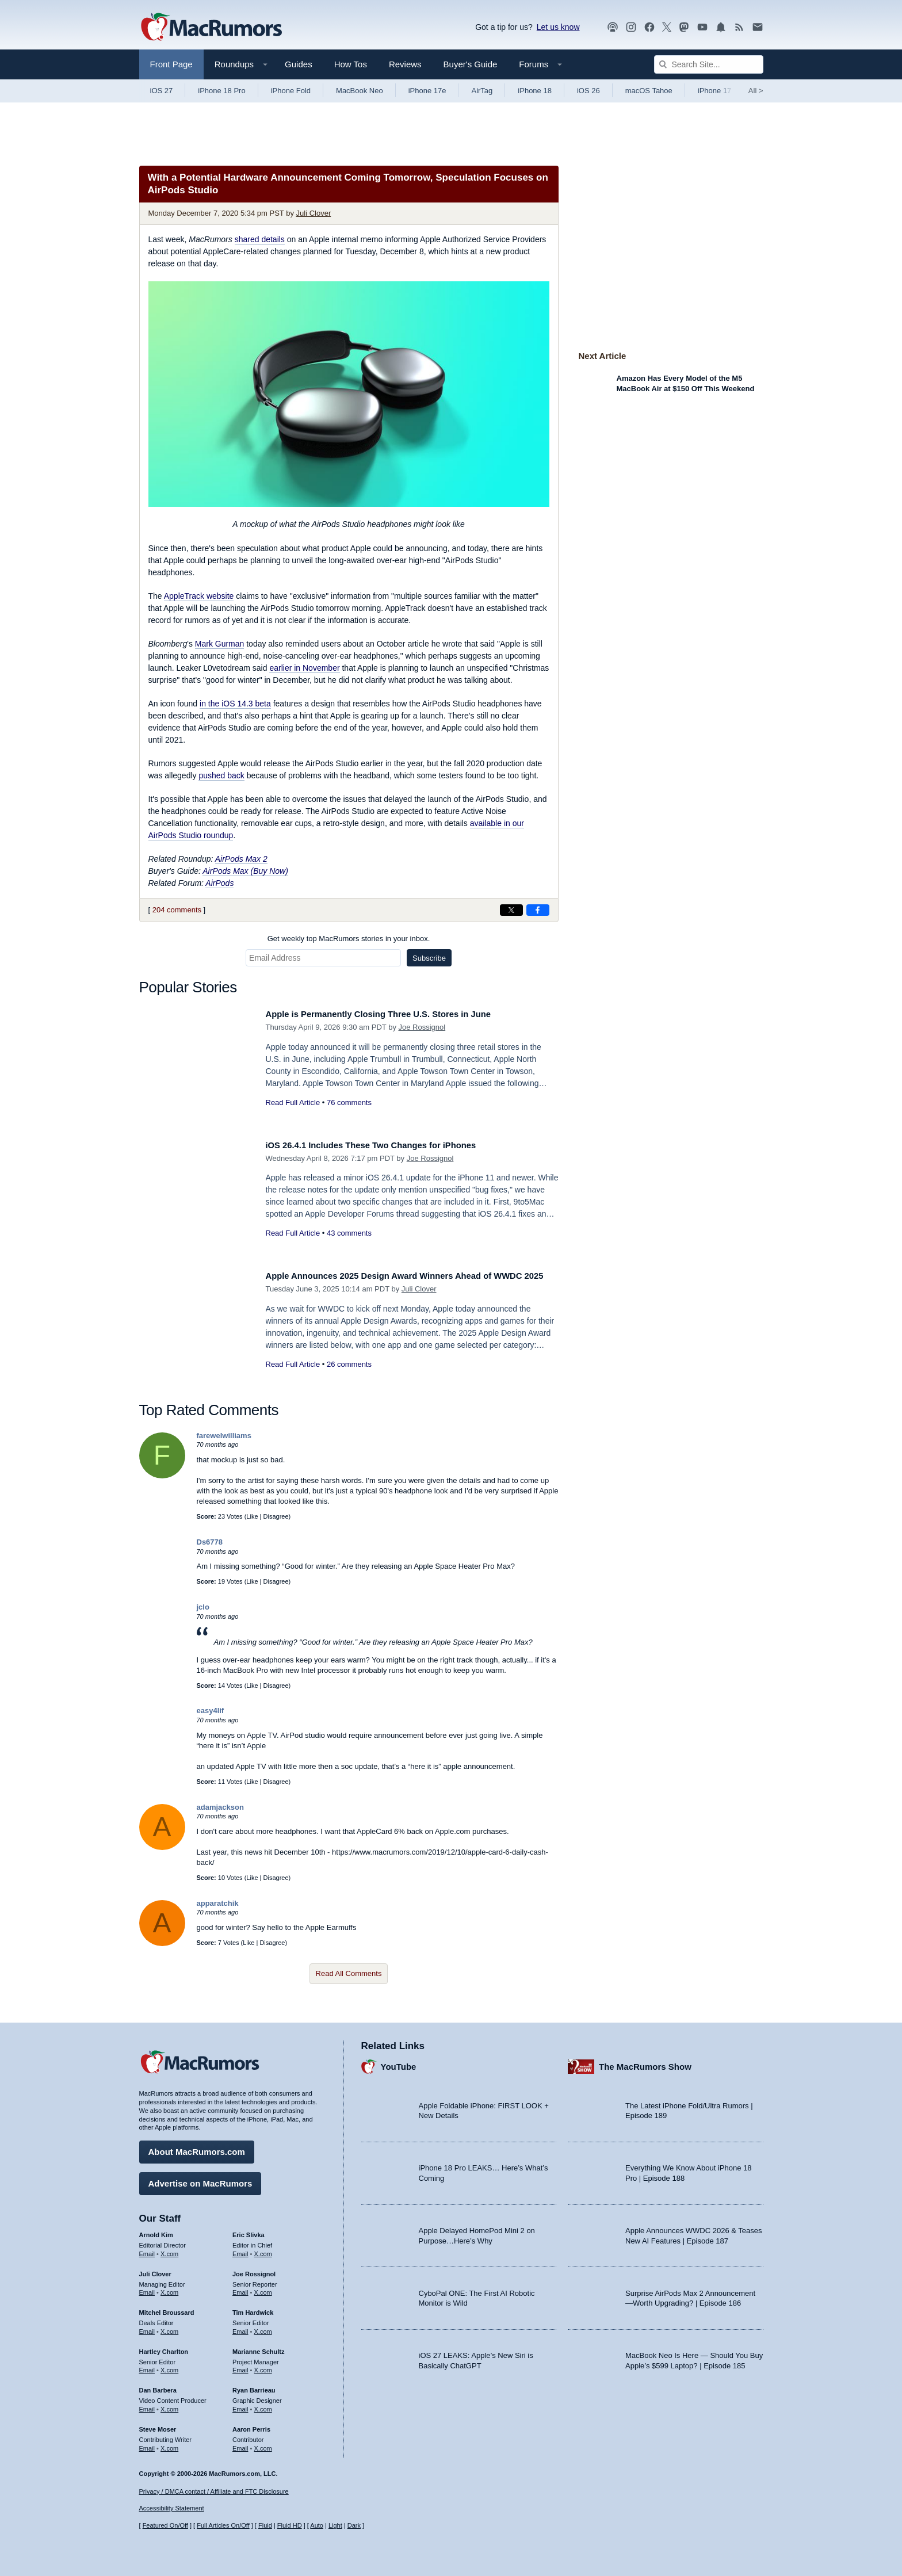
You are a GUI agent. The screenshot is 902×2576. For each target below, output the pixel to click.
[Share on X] (511, 910)
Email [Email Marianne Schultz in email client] (240, 2366)
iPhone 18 (535, 90)
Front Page (171, 64)
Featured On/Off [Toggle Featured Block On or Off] (165, 2526)
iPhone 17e (427, 90)
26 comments (349, 1377)
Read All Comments (349, 1973)
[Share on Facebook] (537, 910)
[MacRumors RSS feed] (739, 27)
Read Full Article (293, 1102)
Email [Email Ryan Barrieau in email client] (240, 2405)
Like (252, 1516)
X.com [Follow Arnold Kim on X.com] (169, 2249)
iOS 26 (588, 90)
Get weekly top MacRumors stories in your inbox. (348, 938)
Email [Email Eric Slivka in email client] (240, 2249)
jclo (203, 1607)
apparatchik (218, 1903)
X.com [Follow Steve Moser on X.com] (169, 2444)
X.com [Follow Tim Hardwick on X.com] (263, 2327)
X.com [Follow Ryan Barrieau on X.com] (263, 2405)
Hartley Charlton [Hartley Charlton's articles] (164, 2347)
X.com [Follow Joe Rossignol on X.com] (263, 2288)
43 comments (349, 1233)
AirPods (219, 883)
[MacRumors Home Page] (211, 27)
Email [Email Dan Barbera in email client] (147, 2405)
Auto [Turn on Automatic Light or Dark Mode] (316, 2526)
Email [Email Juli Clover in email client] (147, 2288)
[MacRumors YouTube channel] (702, 27)
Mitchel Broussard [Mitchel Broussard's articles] (166, 2308)
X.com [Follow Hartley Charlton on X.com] (169, 2366)
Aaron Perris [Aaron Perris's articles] (251, 2425)
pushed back (221, 775)
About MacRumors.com (196, 2148)
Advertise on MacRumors (200, 2179)
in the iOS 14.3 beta (235, 703)
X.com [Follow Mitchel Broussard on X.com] (169, 2327)
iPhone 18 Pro (221, 90)
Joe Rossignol (422, 1027)
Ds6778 (210, 1542)
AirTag (481, 90)
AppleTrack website (199, 596)
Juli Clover (313, 213)
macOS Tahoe (648, 90)
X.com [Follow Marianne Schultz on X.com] (263, 2366)
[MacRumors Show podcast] (612, 27)
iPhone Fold (291, 90)
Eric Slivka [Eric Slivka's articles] (248, 2230)
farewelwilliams (224, 1435)
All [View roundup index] (755, 90)
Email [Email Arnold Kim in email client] (147, 2249)
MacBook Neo (359, 90)
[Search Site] (708, 64)
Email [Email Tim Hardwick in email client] (240, 2327)
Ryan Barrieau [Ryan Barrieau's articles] (254, 2386)
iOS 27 (161, 90)
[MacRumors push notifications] (721, 27)
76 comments (349, 1102)
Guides (298, 64)
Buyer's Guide (471, 64)
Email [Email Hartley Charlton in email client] (147, 2366)
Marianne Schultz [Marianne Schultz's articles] (258, 2347)
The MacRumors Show (645, 2062)
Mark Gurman (219, 643)
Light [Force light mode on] (335, 2526)
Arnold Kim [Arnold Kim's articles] (156, 2230)
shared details (260, 239)
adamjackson (220, 1807)
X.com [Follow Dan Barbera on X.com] (169, 2405)
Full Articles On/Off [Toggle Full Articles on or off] (223, 2526)
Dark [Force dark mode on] (354, 2526)
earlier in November (304, 667)
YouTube (398, 2062)
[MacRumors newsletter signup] (757, 27)
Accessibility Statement (171, 2508)
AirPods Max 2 (241, 858)
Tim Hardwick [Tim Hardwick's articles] (252, 2308)
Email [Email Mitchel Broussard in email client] (147, 2327)
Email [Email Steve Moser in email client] (147, 2444)
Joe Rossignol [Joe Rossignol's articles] (254, 2270)
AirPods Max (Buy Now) (245, 871)
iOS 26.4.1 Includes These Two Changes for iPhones (387, 1145)
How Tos (350, 64)
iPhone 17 (715, 90)
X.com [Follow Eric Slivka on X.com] (263, 2249)
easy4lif (210, 1710)
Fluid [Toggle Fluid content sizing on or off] (265, 2526)
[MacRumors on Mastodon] (684, 27)
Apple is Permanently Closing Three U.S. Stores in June (395, 1013)
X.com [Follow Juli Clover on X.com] (169, 2288)
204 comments (176, 909)
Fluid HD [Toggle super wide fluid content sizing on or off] (289, 2526)
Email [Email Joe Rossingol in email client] (240, 2288)
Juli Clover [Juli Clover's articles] (155, 2270)
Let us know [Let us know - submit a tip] (558, 27)
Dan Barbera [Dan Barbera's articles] (158, 2386)
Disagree (276, 1516)
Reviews (405, 64)
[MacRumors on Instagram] (631, 27)
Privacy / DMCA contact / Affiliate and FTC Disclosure (214, 2491)
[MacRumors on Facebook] (649, 27)
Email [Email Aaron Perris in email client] (240, 2444)
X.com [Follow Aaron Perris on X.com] (263, 2444)
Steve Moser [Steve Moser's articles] (158, 2425)
